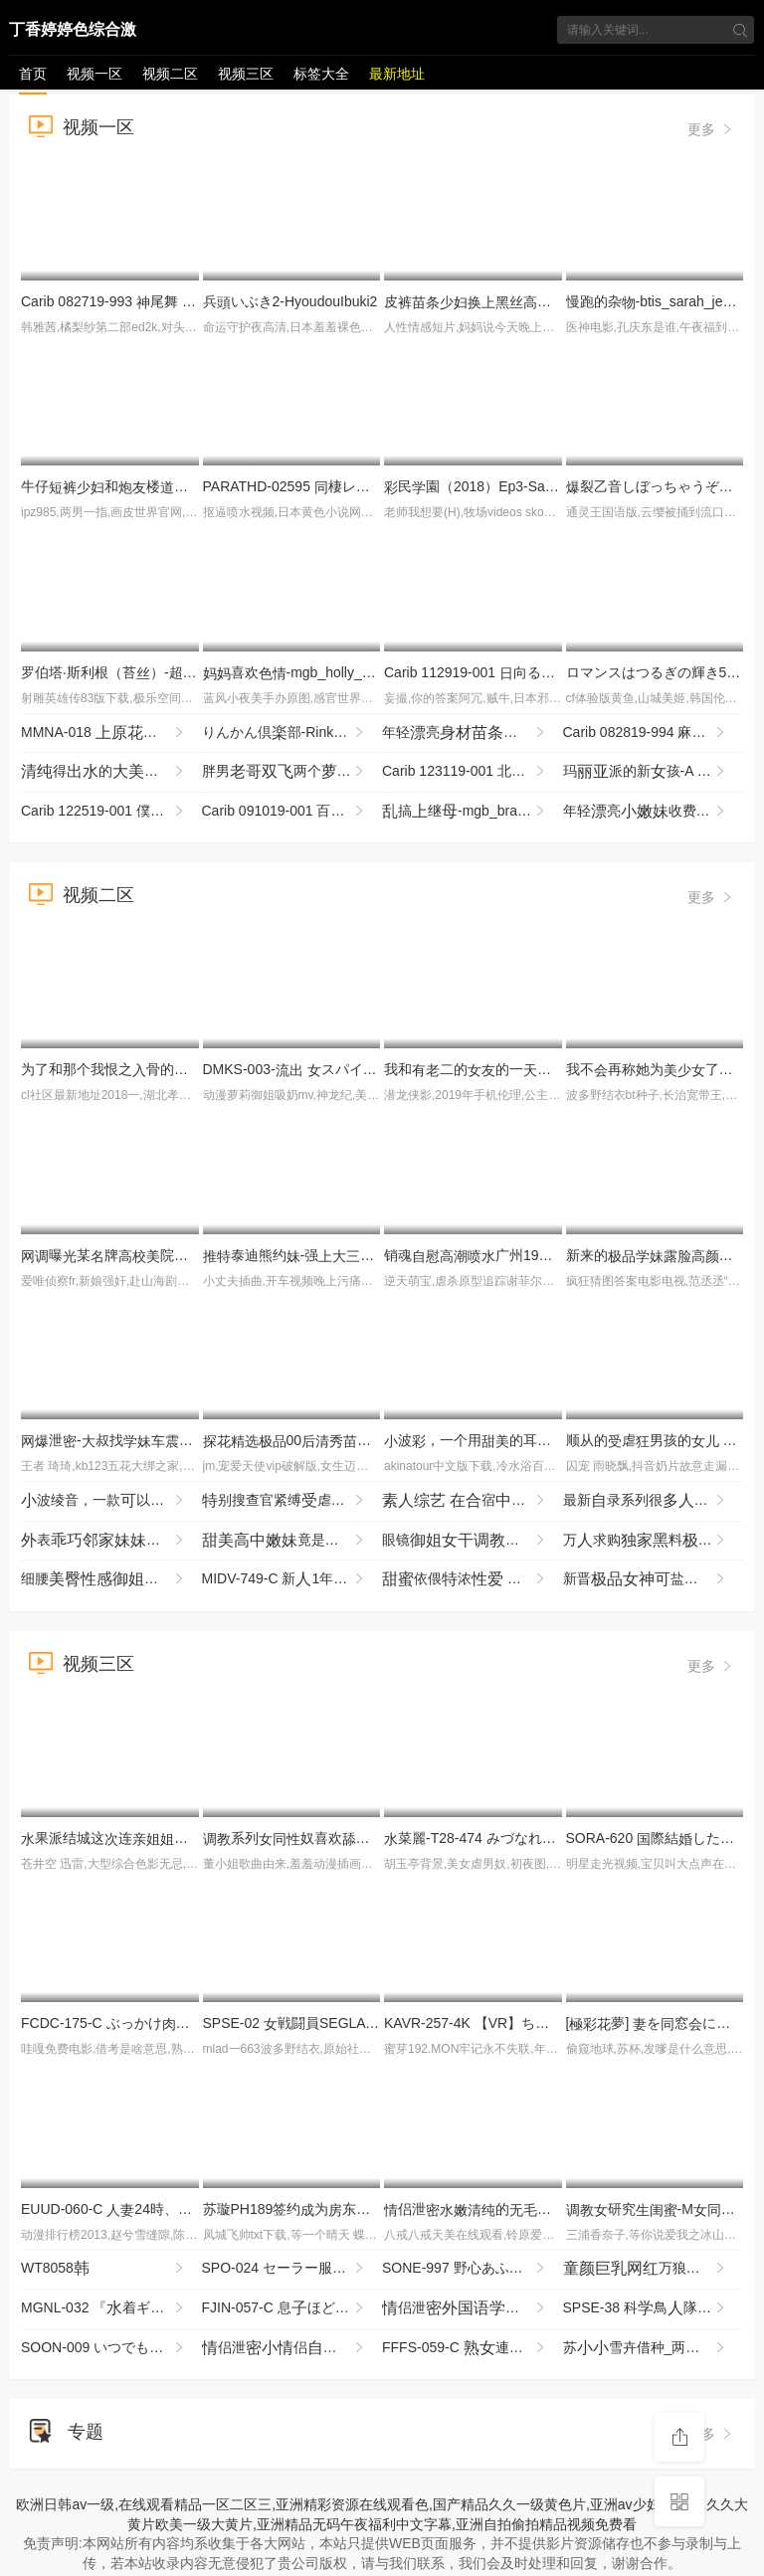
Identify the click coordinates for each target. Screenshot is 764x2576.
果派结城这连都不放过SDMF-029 (159, 1838)
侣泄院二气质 (472, 2308)
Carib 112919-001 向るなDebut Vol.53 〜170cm (539, 672)
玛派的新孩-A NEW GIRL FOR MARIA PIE (653, 772)
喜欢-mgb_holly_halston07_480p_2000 (351, 672)
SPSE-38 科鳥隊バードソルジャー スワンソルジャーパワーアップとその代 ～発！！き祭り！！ (653, 2308)
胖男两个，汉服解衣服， (292, 772)
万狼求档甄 (653, 2269)
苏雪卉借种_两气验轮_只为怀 (653, 2348)
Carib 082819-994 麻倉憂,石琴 (653, 733)
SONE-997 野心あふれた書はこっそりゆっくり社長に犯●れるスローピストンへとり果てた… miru (472, 2269)
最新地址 (397, 74)
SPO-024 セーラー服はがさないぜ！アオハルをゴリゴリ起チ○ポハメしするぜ (292, 2269)
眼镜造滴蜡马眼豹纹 (472, 1541)
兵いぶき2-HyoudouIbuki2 (290, 301)
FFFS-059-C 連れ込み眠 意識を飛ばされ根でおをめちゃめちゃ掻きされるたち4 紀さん (472, 2348)
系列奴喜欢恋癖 (342, 1838)
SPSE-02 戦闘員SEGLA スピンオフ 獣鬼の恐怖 (371, 2023)
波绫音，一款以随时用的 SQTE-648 (111, 1501)
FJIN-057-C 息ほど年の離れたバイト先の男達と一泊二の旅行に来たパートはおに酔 (292, 2308)
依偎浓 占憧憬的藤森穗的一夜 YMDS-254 (472, 1579)
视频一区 (94, 74)
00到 (336, 1440)
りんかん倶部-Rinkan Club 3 (292, 733)
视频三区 (246, 74)
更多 (711, 129)
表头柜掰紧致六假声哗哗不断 (111, 1541)
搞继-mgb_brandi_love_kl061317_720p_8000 (472, 812)
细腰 (111, 1579)
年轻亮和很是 (472, 733)
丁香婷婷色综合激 (72, 29)
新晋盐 (653, 1579)
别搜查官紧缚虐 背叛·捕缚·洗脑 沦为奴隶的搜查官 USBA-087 (292, 1501)
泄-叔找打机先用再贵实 (190, 1440)
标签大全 (321, 74)
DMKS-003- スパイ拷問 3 (303, 1069)
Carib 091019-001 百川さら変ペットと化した (292, 812)
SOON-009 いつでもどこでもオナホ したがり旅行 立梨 (111, 2348)
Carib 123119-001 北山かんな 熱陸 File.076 (472, 772)
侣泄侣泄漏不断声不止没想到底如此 (292, 2348)
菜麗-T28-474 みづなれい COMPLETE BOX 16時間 (550, 1838)
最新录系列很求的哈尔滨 (653, 1501)
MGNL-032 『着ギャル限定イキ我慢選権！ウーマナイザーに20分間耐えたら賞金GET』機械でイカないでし (111, 2308)
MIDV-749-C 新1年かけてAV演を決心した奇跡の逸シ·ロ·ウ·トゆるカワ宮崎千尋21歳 (292, 1579)
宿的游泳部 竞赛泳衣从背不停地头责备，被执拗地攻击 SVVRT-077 (472, 1501)
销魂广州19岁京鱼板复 (538, 1255)
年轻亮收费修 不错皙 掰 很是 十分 (653, 812)
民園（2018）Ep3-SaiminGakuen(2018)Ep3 (534, 486)
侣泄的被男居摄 (551, 2209)
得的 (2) (104, 772)
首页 (33, 74)
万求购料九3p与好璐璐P (653, 1541)
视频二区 (170, 74)
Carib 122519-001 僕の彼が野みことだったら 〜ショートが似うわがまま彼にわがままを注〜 (111, 812)
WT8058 (104, 2269)
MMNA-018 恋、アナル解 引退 (111, 733)
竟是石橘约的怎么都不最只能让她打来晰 (292, 1541)
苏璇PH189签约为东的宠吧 (322, 2209)
